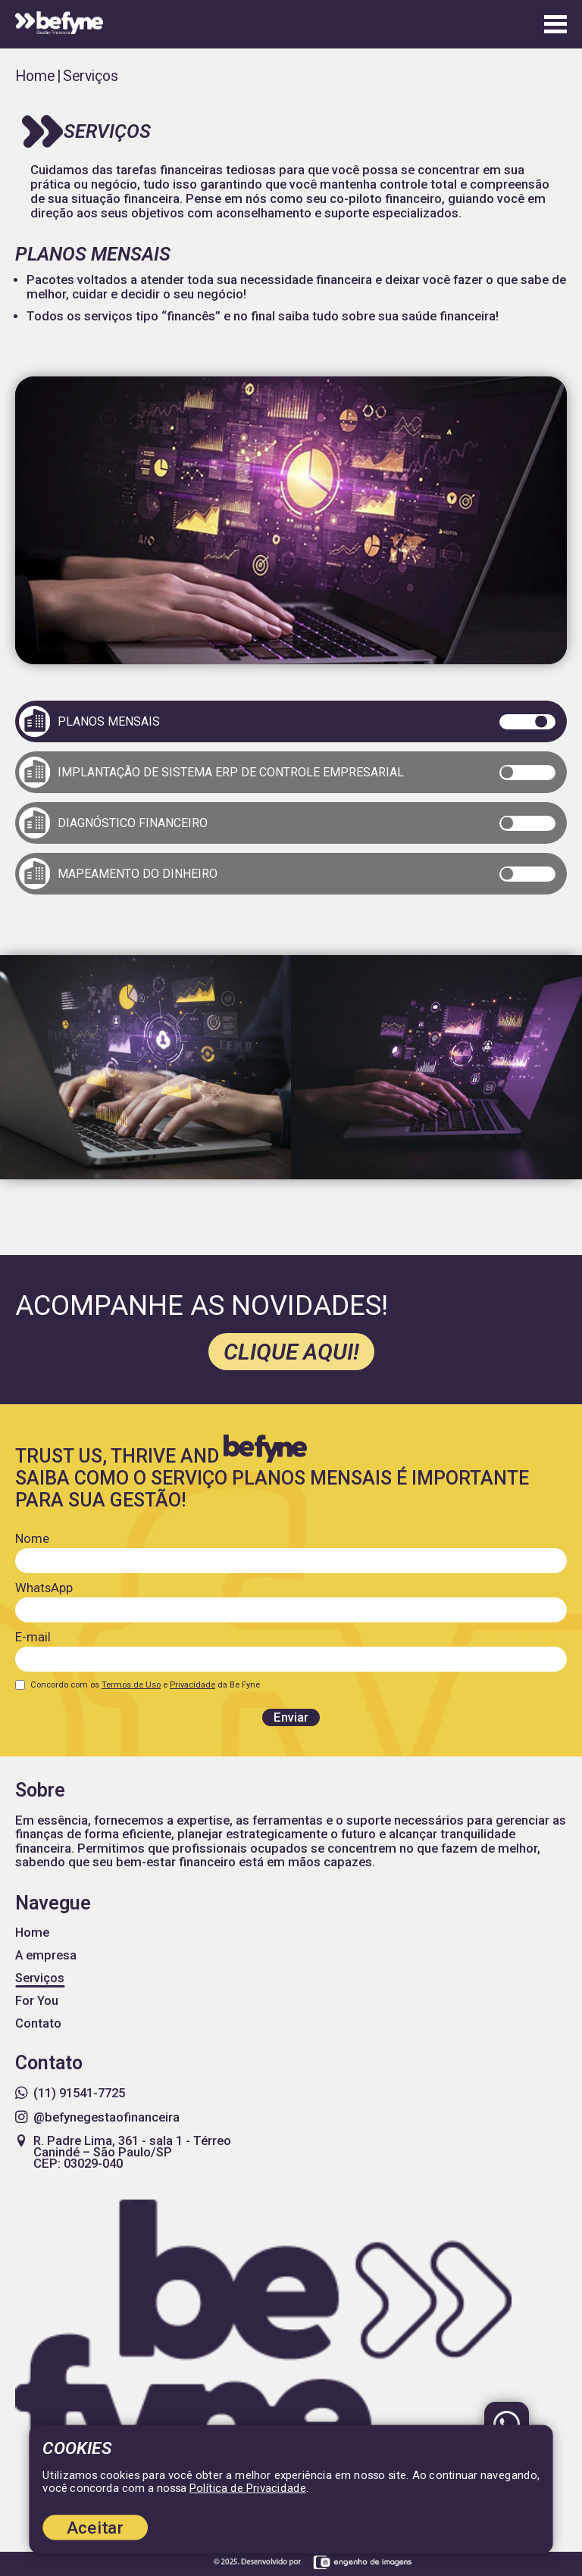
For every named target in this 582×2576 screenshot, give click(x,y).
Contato (38, 2023)
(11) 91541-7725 (70, 2093)
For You (36, 2000)
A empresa (46, 1955)
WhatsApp (44, 1588)
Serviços (39, 1978)
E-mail (33, 1637)
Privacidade (192, 1684)
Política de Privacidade (247, 2487)
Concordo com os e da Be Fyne (145, 1684)
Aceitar (95, 2527)
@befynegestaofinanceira (97, 2117)
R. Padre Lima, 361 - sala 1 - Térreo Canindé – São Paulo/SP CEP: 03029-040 (123, 2152)
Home (35, 76)
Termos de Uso (131, 1684)
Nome (32, 1539)
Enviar (291, 1717)
